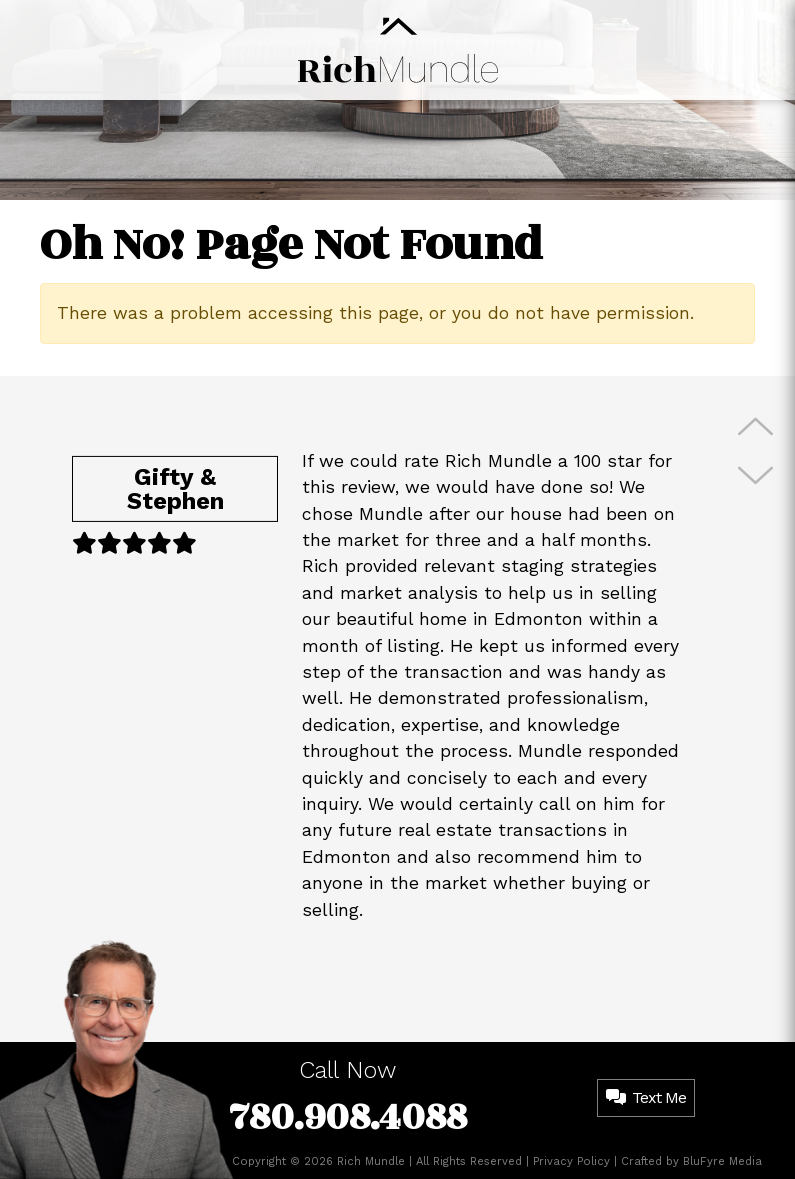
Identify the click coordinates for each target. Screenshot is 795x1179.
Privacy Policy (571, 1161)
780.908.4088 (348, 1117)
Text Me (646, 1097)
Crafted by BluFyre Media (691, 1161)
